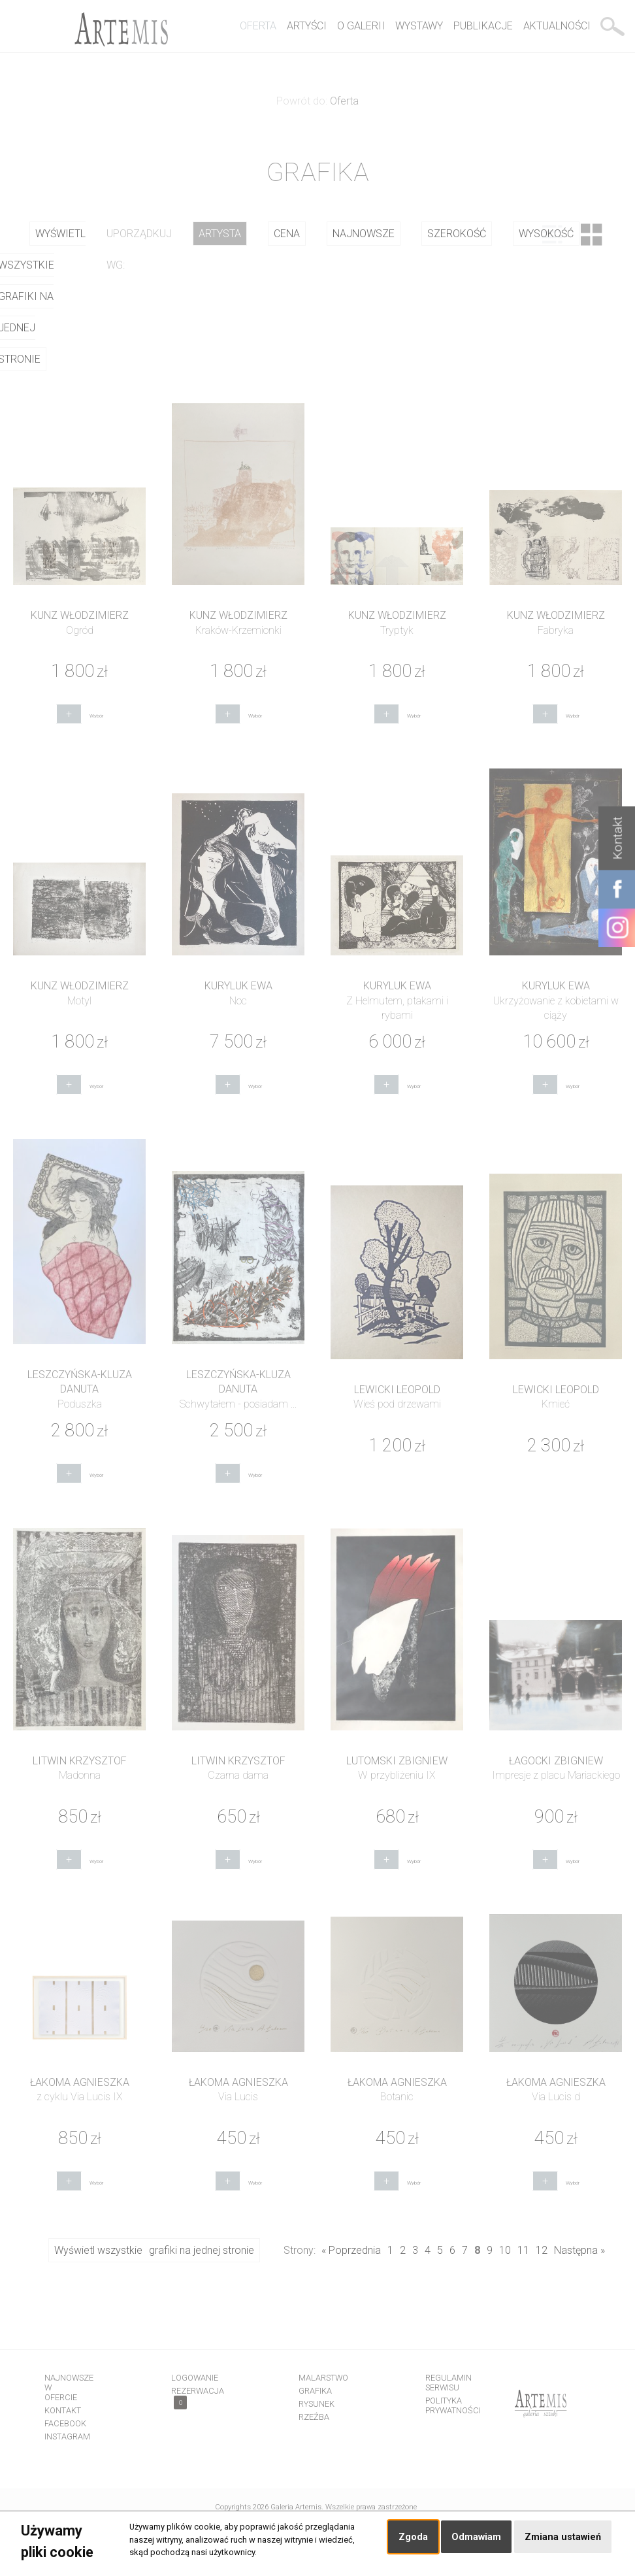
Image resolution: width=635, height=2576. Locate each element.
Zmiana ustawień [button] (563, 2537)
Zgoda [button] (413, 2537)
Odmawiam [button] (476, 2537)
